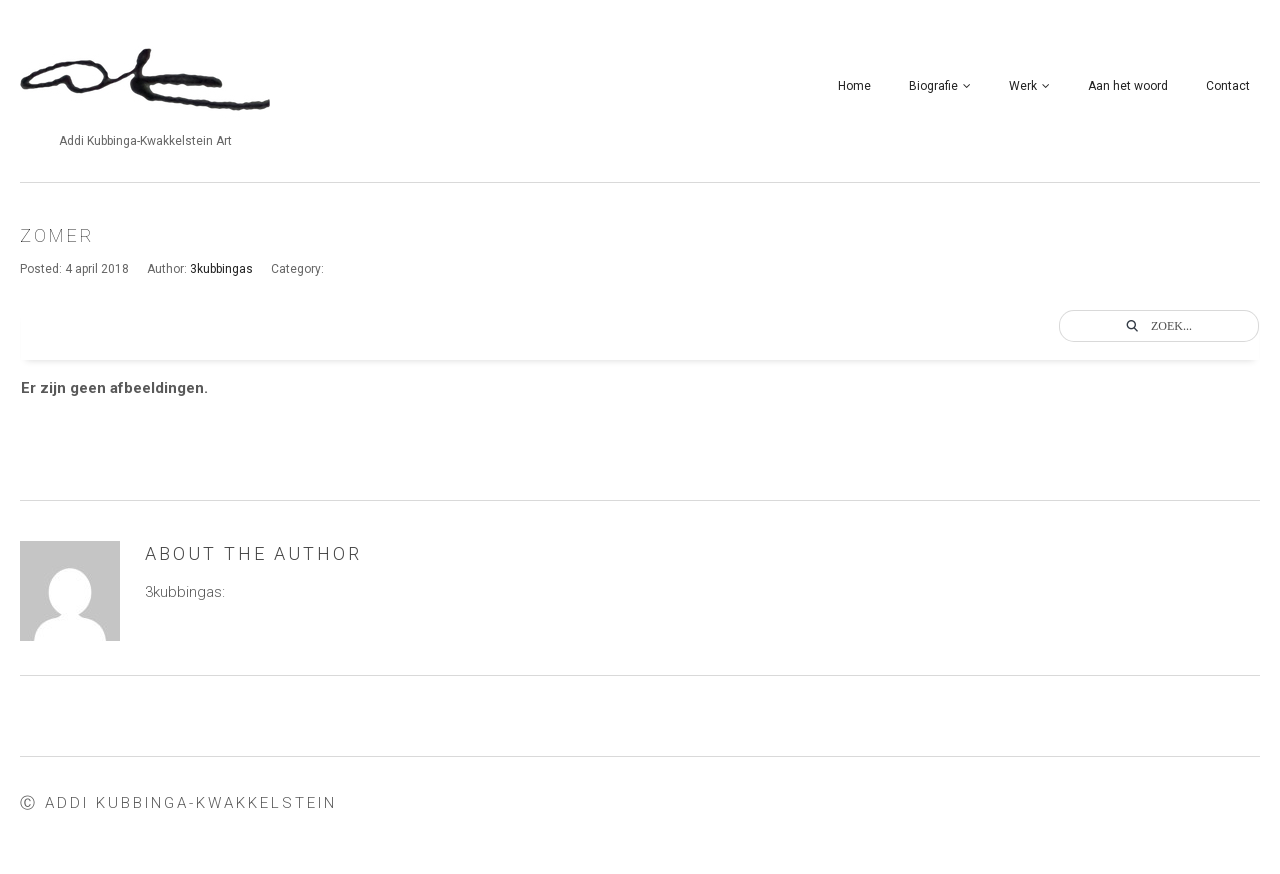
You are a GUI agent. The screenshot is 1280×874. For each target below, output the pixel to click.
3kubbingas (221, 269)
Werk (1029, 86)
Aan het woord (1128, 86)
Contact (1228, 86)
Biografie (940, 86)
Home (854, 86)
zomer (57, 235)
